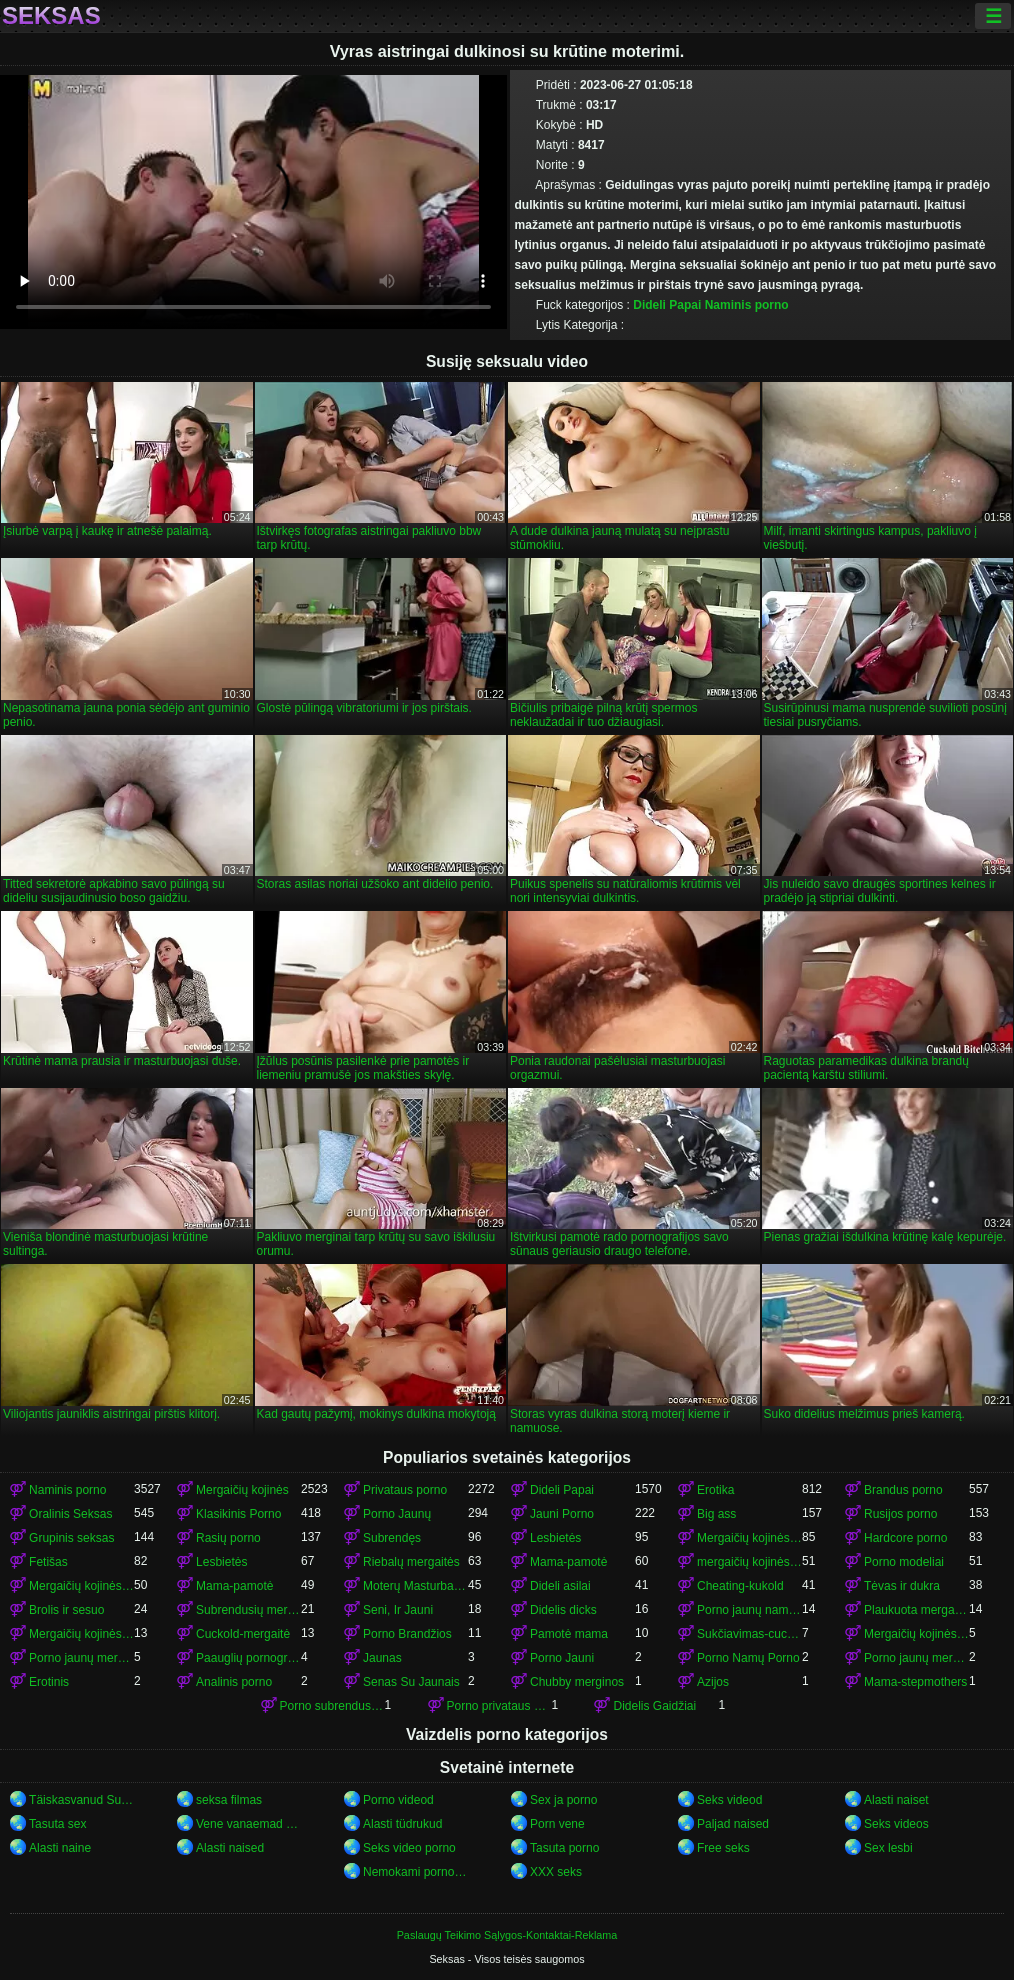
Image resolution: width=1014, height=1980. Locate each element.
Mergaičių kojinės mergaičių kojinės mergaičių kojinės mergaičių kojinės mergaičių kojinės (81, 1634)
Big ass (716, 1514)
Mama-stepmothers (915, 1682)
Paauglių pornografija (248, 1658)
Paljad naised (733, 1824)
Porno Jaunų (397, 1514)
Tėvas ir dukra (902, 1586)
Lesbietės (555, 1538)
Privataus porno (405, 1490)
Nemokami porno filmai (415, 1872)
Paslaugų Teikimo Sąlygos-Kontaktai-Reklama (507, 1935)
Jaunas (382, 1658)
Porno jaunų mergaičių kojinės (81, 1658)
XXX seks (556, 1872)
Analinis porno (234, 1682)
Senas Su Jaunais (411, 1682)
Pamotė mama (569, 1634)
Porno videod (398, 1800)
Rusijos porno (900, 1514)
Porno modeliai (904, 1562)
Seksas (51, 16)
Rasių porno (228, 1538)
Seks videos (896, 1824)
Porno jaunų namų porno (749, 1610)
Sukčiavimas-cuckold (749, 1634)
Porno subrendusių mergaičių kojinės (332, 1706)
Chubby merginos (577, 1682)
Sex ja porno (563, 1800)
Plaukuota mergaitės (916, 1610)
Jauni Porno (562, 1514)
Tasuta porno (564, 1848)
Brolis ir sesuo (66, 1610)
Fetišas (48, 1562)
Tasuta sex (57, 1824)
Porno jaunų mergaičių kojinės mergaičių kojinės (916, 1658)
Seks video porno (409, 1848)
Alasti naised (230, 1848)
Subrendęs (392, 1538)
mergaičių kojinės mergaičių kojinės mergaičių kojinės (749, 1562)
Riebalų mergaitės (411, 1562)
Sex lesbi (888, 1848)
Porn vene (557, 1824)
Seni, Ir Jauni (398, 1610)
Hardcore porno (905, 1538)
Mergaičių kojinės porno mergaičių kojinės (916, 1634)
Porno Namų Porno (748, 1658)
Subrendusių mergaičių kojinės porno (248, 1610)
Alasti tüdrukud (402, 1824)
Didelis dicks (563, 1610)
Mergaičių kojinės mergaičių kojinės (81, 1586)
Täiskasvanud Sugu (81, 1800)
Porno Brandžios (407, 1634)
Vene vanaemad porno (248, 1824)
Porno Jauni (562, 1658)
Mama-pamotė (568, 1562)
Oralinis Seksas (70, 1514)
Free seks (723, 1848)
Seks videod (729, 1800)
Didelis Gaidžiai (654, 1706)
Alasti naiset (896, 1800)
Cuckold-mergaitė (243, 1634)
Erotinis (49, 1682)
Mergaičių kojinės (242, 1490)
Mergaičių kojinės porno (749, 1538)
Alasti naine (60, 1848)
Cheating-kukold (740, 1586)
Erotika (715, 1490)
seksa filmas (229, 1800)
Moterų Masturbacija (415, 1586)
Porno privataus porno (499, 1706)
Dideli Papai (667, 305)
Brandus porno (903, 1490)
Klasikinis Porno (238, 1514)
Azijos (713, 1682)
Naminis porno (747, 305)
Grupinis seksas (71, 1538)
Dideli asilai (560, 1586)
